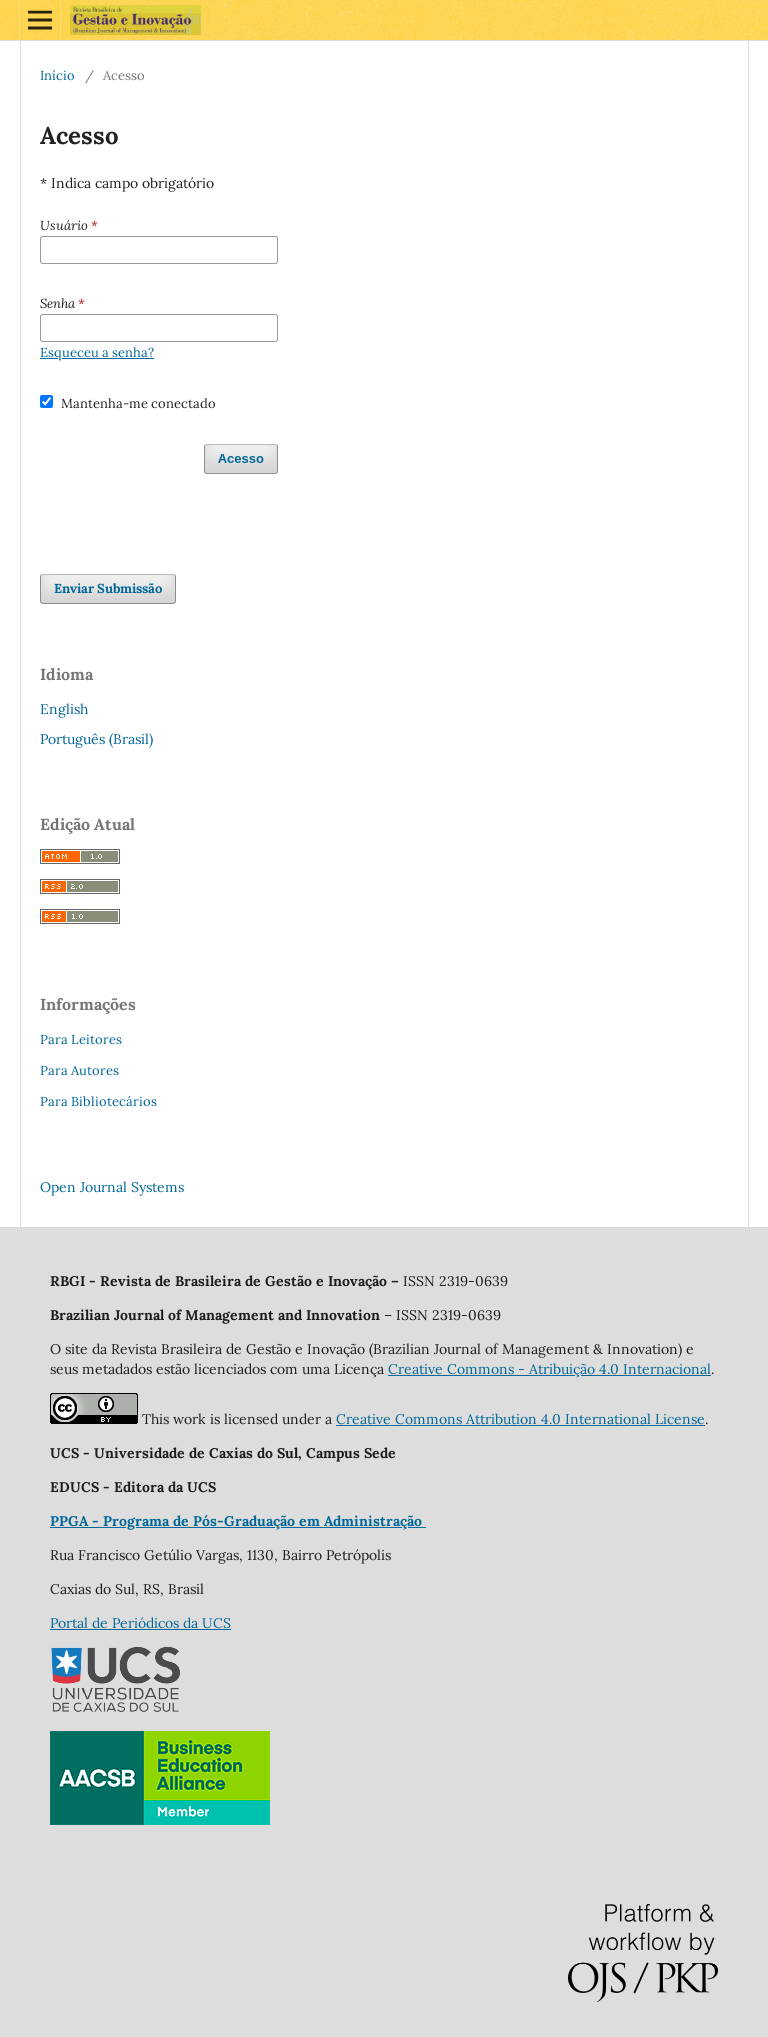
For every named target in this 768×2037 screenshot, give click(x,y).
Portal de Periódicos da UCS (140, 1623)
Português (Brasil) (96, 739)
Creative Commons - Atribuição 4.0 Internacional (549, 1369)
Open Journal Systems (112, 1187)
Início (57, 75)
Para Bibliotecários (98, 1101)
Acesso (241, 458)
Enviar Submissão (108, 588)
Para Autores (79, 1070)
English (64, 709)
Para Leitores (81, 1039)
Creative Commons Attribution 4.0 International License (520, 1419)
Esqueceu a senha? (97, 352)
